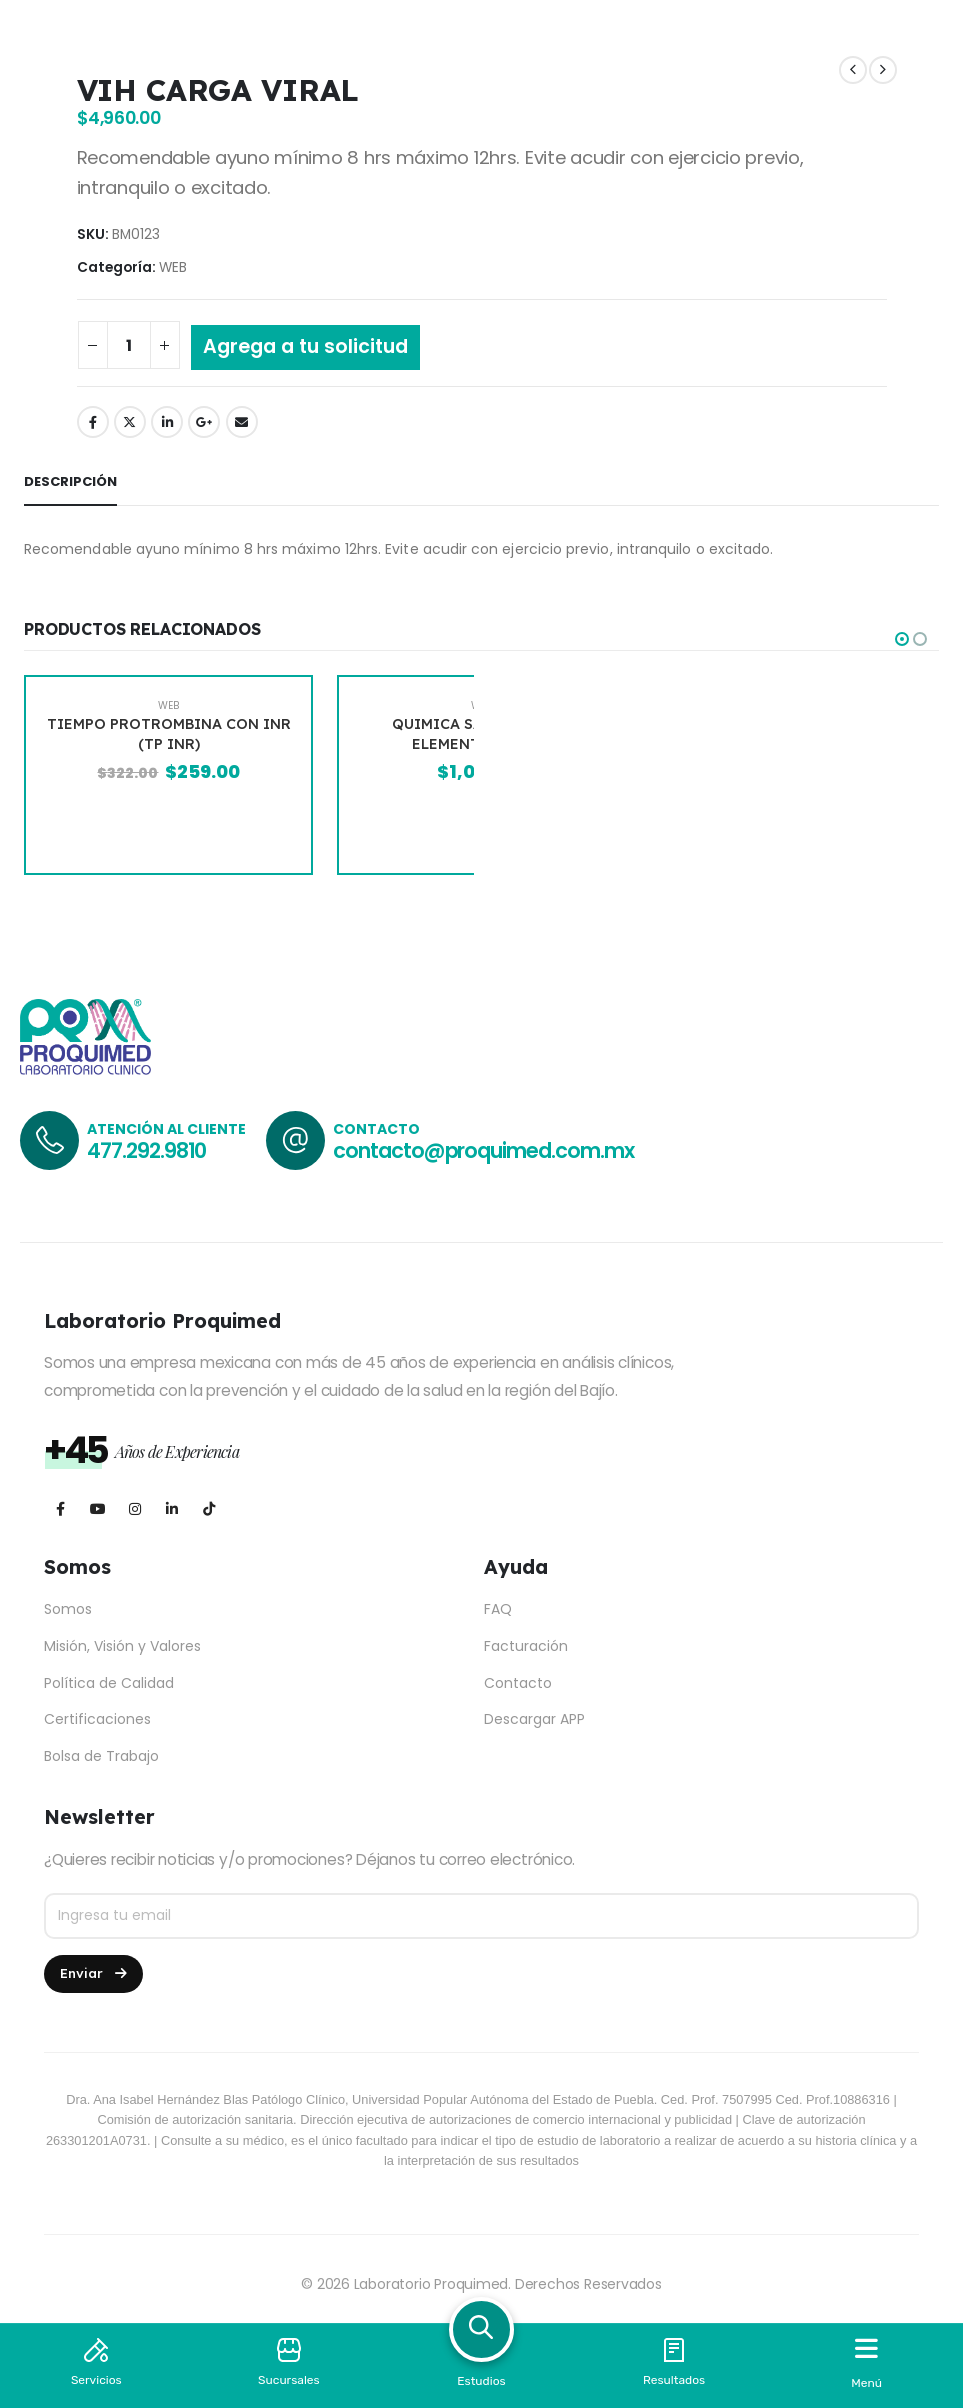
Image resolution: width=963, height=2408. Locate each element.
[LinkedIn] (171, 1508)
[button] (902, 639)
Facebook (93, 422)
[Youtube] (97, 1508)
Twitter (130, 422)
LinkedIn (167, 422)
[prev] (853, 70)
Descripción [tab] (70, 481)
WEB (173, 267)
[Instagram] (134, 1508)
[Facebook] (60, 1508)
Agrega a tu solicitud (305, 346)
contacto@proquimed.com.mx (483, 1150)
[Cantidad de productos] (129, 345)
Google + (204, 422)
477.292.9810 (146, 1150)
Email (242, 422)
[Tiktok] (208, 1508)
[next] (883, 70)
